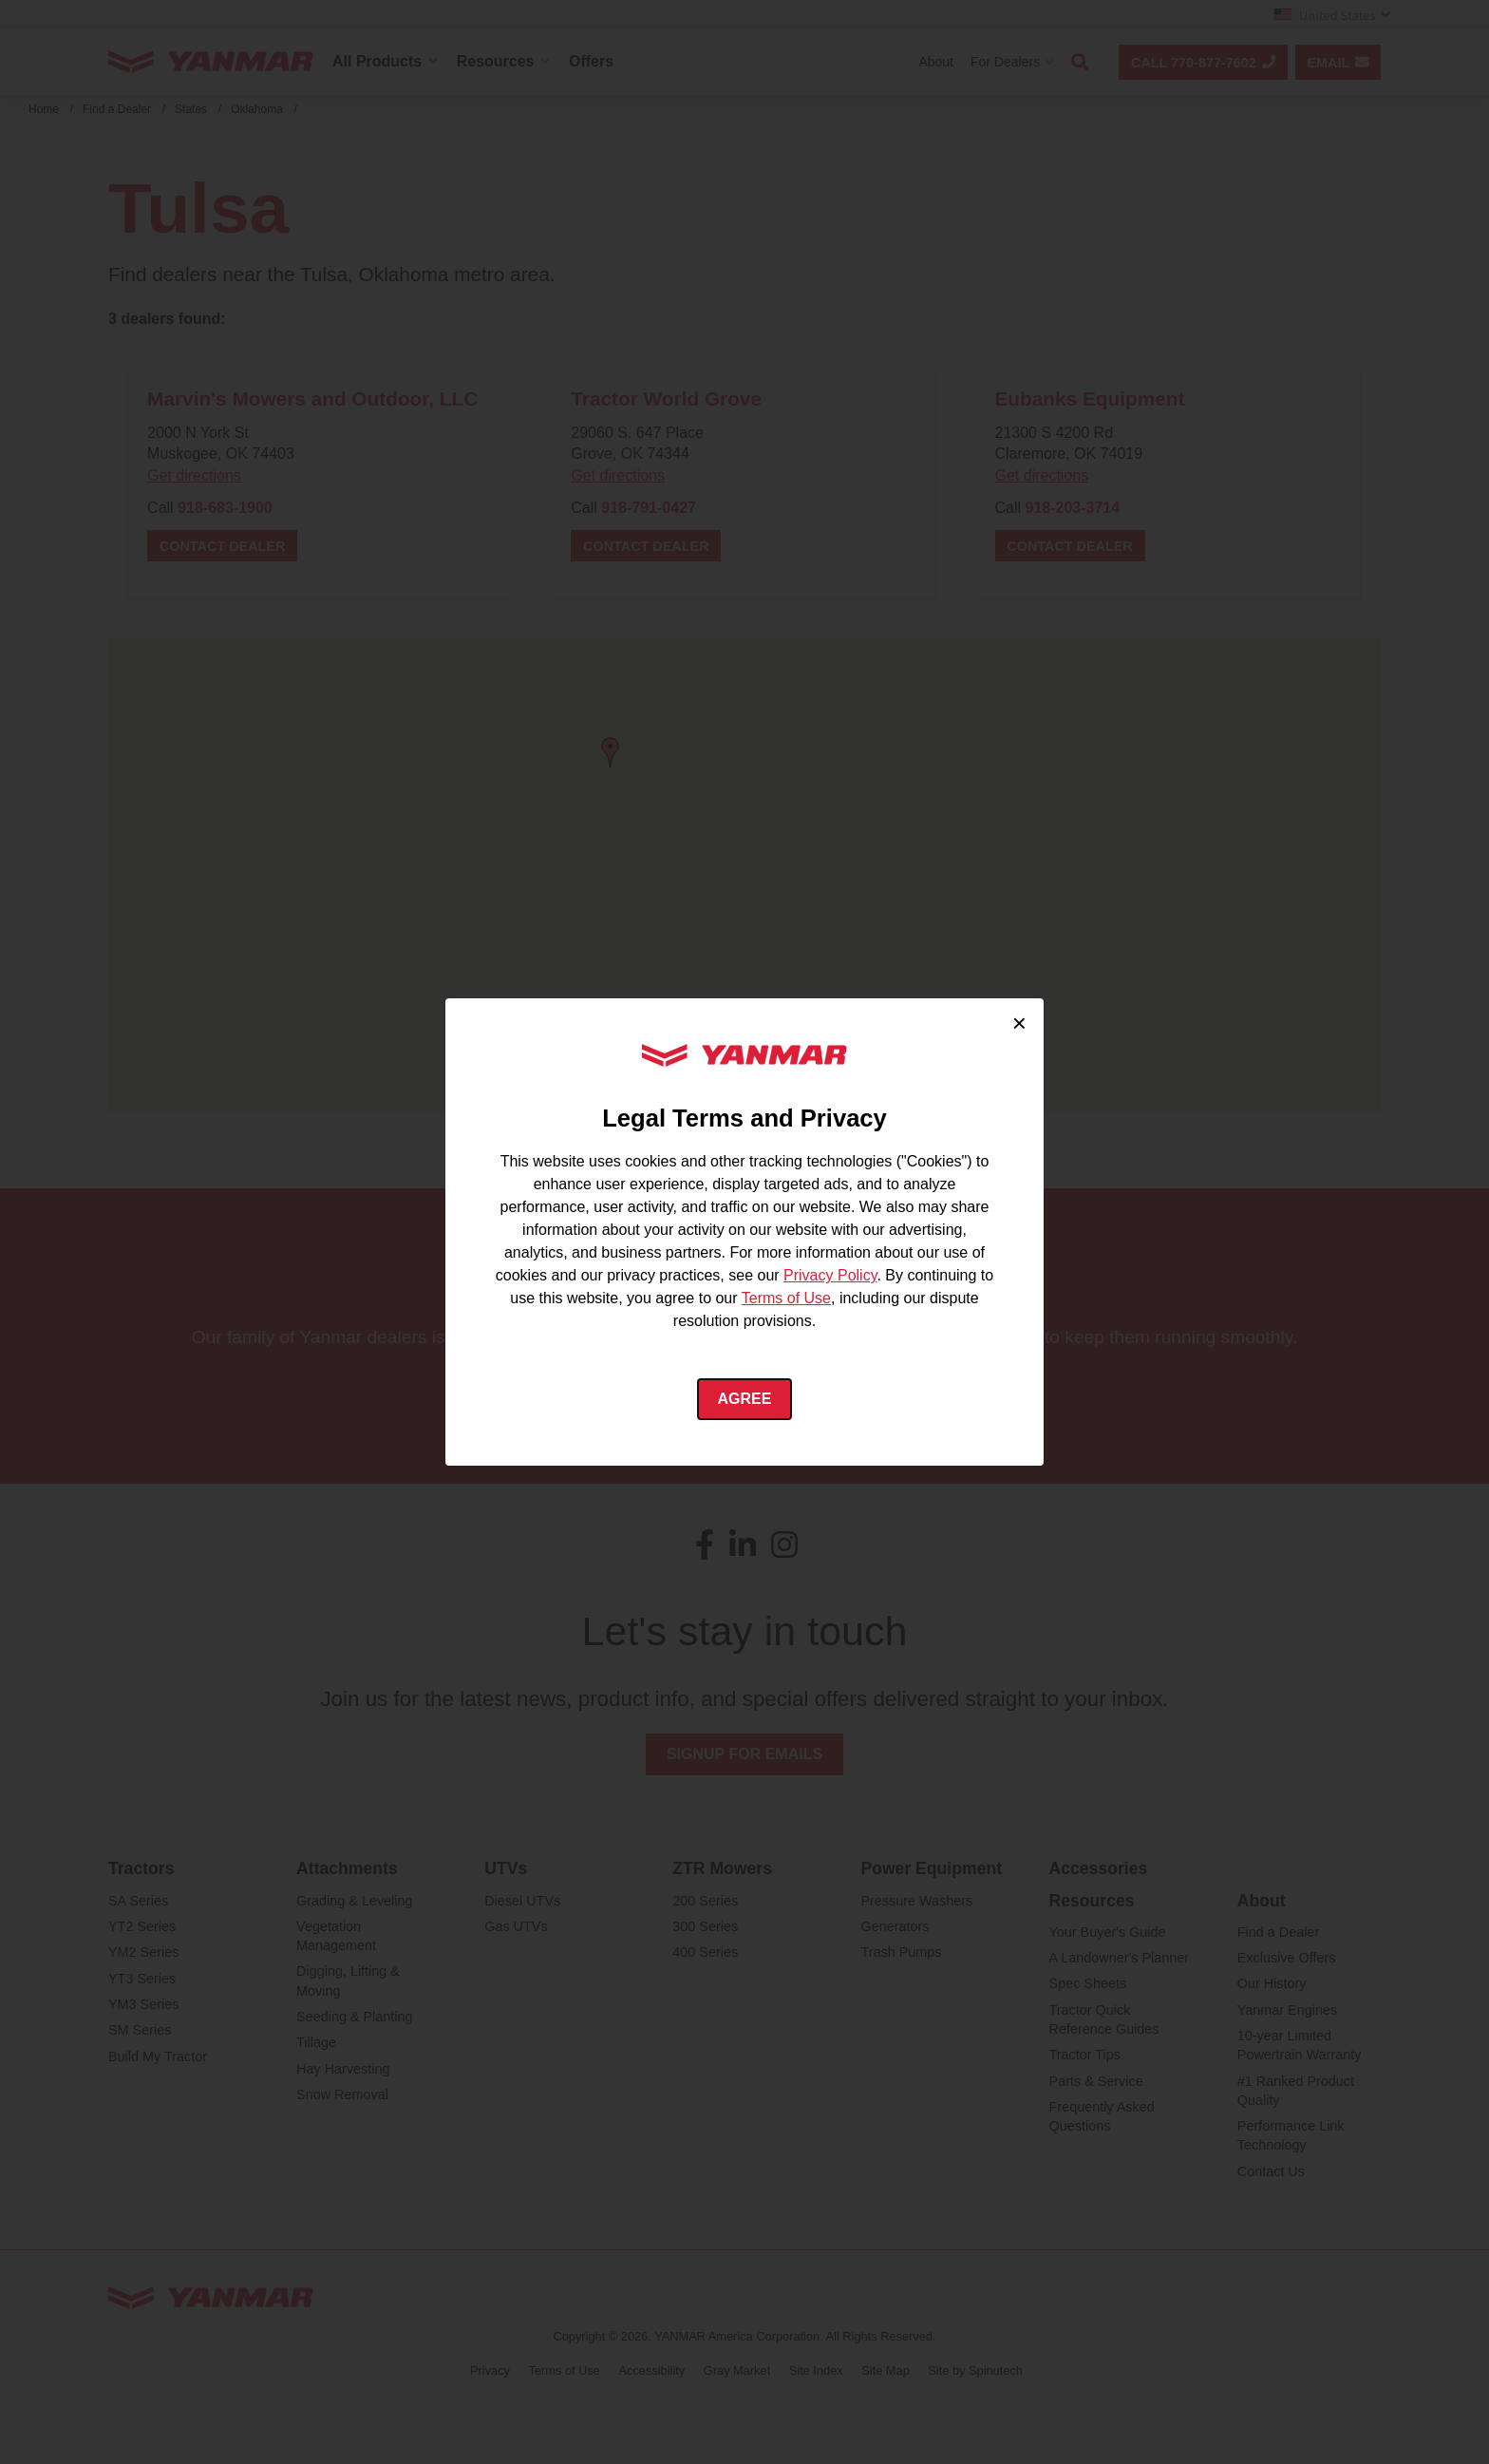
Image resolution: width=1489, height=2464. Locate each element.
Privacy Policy (829, 1275)
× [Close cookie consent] (1019, 1023)
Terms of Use (786, 1298)
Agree (745, 1399)
